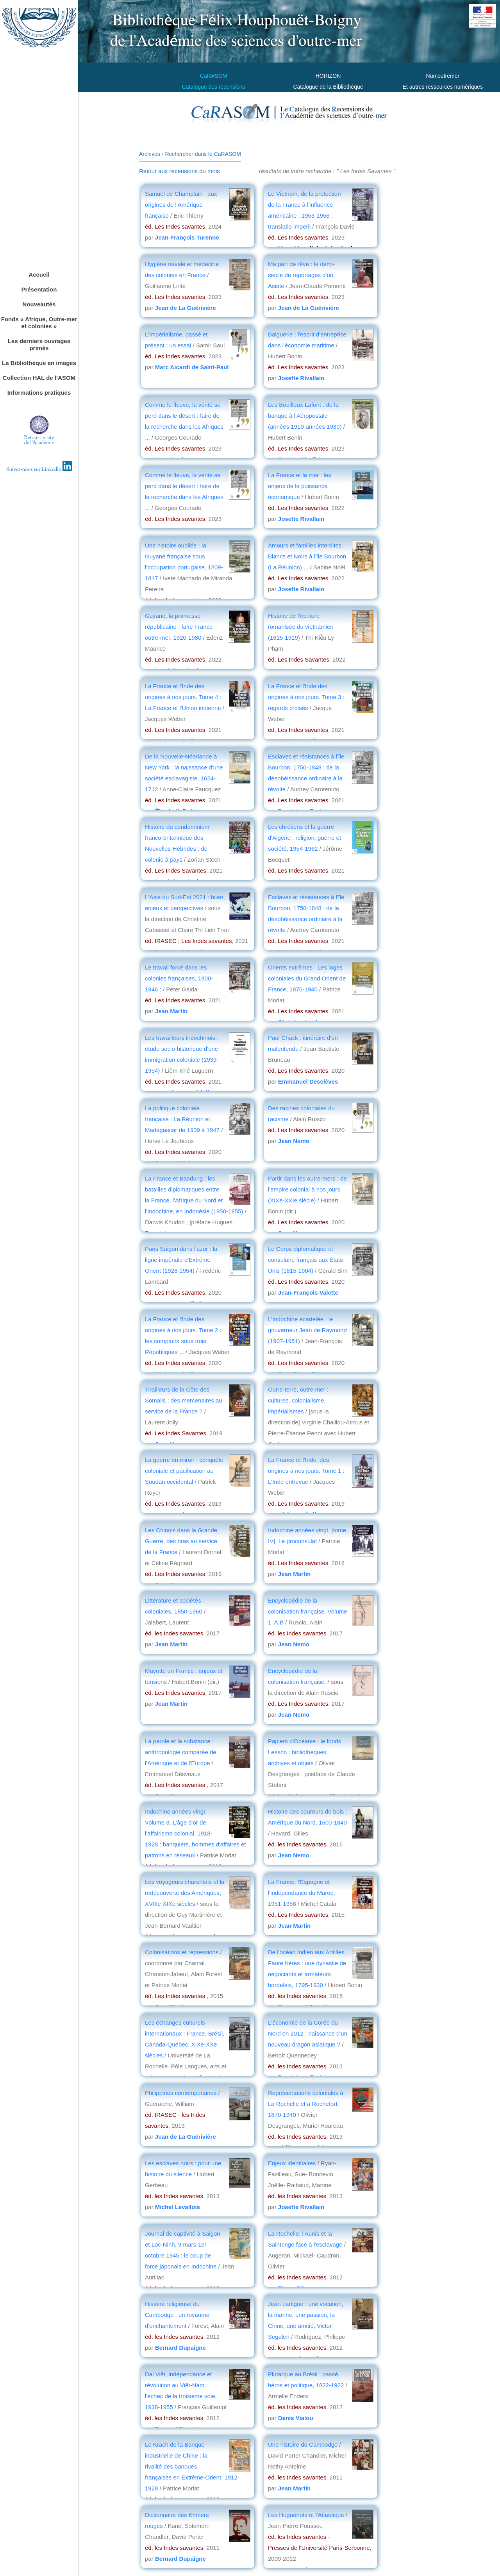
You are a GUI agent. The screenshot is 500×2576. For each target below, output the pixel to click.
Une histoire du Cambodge (303, 2444)
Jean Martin (171, 1011)
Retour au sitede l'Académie (39, 441)
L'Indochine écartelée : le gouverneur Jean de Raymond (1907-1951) (307, 1330)
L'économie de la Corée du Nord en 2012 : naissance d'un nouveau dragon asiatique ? (307, 2033)
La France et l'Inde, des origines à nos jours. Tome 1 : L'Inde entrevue (306, 1470)
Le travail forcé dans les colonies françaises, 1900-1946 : (179, 978)
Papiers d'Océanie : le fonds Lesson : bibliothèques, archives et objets (304, 1752)
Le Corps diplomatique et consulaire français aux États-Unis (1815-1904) (306, 1259)
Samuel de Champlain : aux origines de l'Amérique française (181, 204)
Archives (149, 154)
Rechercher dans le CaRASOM (203, 154)
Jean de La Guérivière (185, 307)
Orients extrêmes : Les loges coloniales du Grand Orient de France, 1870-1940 (307, 978)
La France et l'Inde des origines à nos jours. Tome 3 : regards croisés (306, 697)
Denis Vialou (295, 2418)
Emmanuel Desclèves (308, 1081)
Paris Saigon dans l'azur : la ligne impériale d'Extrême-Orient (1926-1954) (181, 1259)
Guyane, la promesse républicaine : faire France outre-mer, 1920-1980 (178, 626)
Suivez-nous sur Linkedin (39, 469)
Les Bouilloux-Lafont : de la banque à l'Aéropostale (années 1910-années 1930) (305, 415)
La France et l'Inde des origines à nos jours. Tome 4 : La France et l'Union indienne (184, 697)
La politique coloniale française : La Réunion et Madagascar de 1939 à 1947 (182, 1119)
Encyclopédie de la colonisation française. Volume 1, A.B (307, 1611)
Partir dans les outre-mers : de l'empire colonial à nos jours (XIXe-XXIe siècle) (307, 1189)
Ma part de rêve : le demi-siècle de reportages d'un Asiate (301, 275)
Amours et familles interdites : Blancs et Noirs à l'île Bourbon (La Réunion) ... (307, 556)
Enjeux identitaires (292, 2163)
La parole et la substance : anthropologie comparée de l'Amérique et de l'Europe (180, 1752)
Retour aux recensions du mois (179, 171)
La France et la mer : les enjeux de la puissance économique (299, 486)
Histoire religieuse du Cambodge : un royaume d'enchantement (177, 2315)
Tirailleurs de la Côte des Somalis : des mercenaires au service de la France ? (183, 1400)
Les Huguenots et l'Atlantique (307, 2515)
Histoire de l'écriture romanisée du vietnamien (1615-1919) (301, 626)
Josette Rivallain (301, 378)
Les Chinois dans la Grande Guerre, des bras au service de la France (181, 1541)
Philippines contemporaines (180, 2092)
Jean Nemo (293, 1141)
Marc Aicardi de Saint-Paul (192, 367)
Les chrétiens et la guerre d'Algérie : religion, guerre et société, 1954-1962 (304, 837)
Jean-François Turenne (187, 237)
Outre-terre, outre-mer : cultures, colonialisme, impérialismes (298, 1400)
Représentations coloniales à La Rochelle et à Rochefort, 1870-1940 (305, 2103)
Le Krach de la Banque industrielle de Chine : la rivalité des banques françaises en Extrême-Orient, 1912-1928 (192, 2466)
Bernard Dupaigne (180, 2347)
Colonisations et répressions (182, 1952)
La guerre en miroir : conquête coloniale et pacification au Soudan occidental (184, 1470)
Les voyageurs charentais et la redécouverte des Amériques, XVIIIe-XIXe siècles (184, 1892)
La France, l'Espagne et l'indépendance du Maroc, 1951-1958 (301, 1892)
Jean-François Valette (308, 1292)
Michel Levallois (177, 2207)
